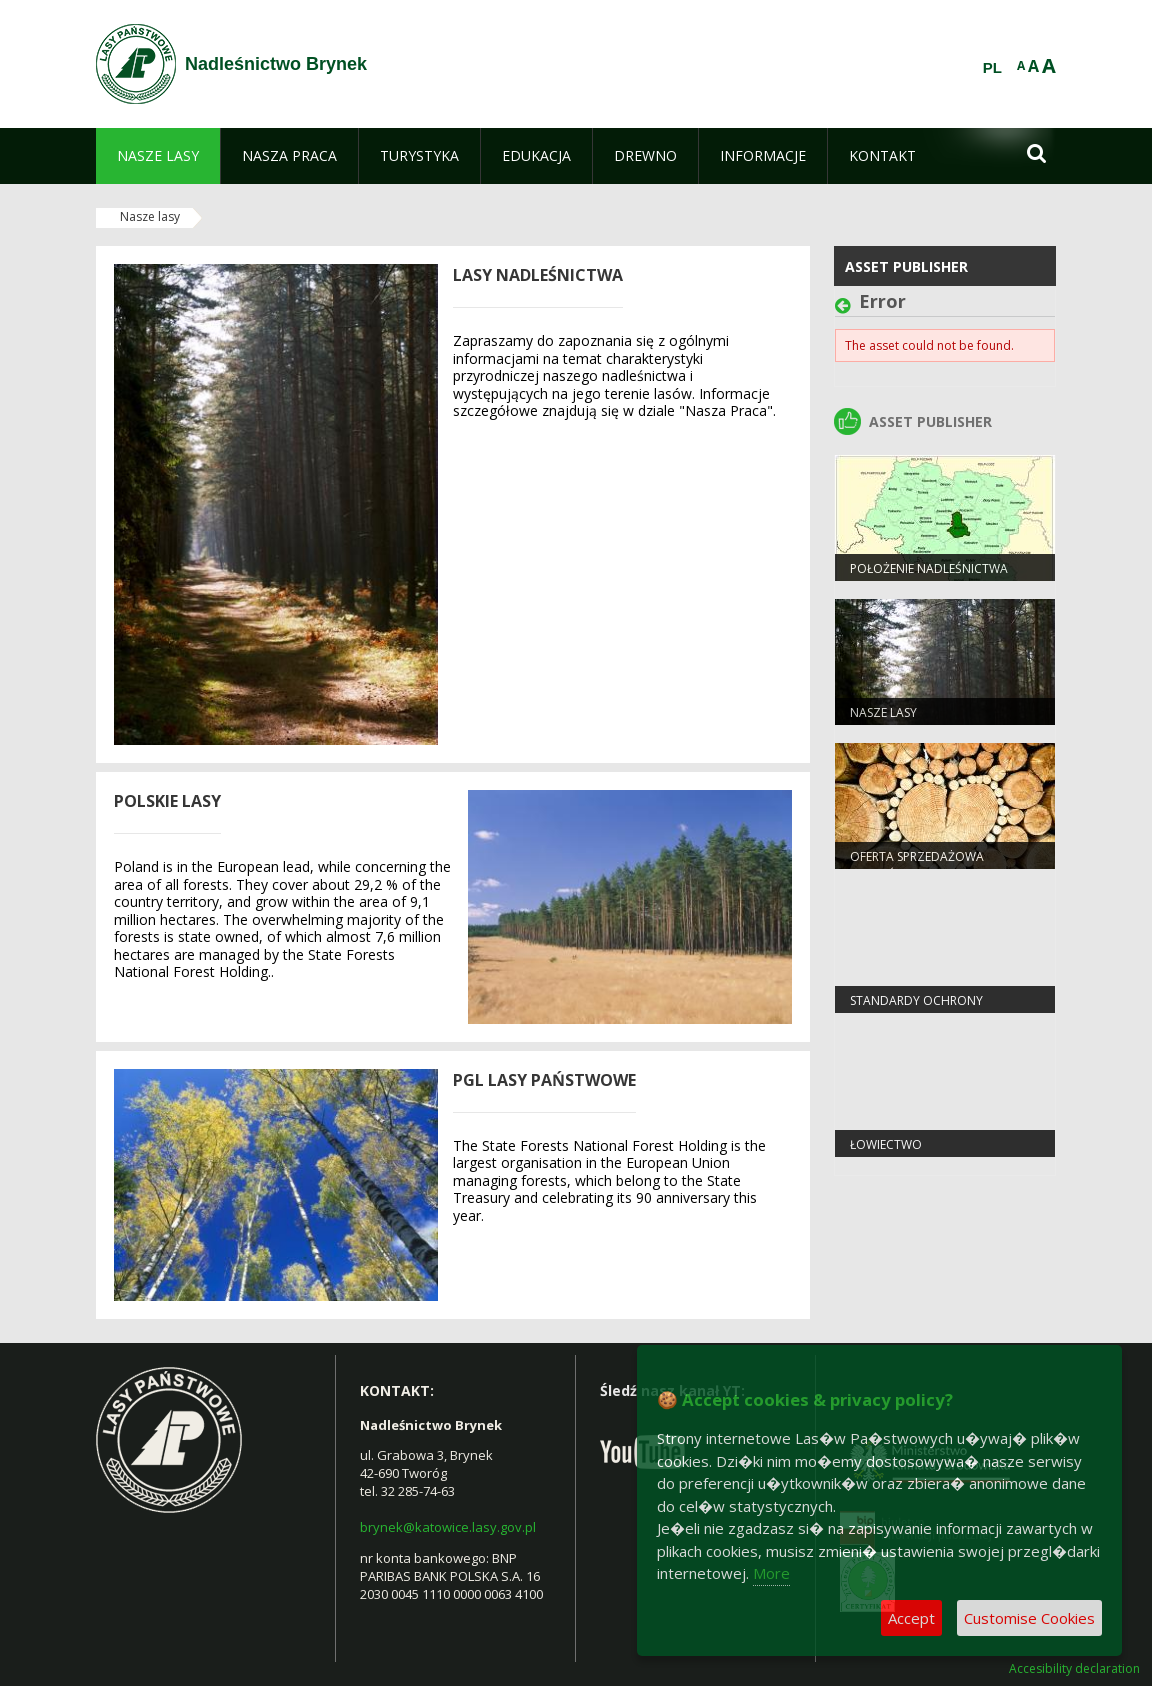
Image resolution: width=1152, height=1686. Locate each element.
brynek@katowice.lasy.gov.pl (448, 1527)
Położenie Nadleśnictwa (929, 568)
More (771, 1573)
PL (992, 68)
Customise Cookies (1029, 1618)
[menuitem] (158, 156)
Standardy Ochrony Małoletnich (916, 1009)
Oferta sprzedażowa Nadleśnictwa (917, 865)
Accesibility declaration (1074, 1669)
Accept (911, 1618)
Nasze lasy (150, 216)
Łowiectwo (886, 1144)
